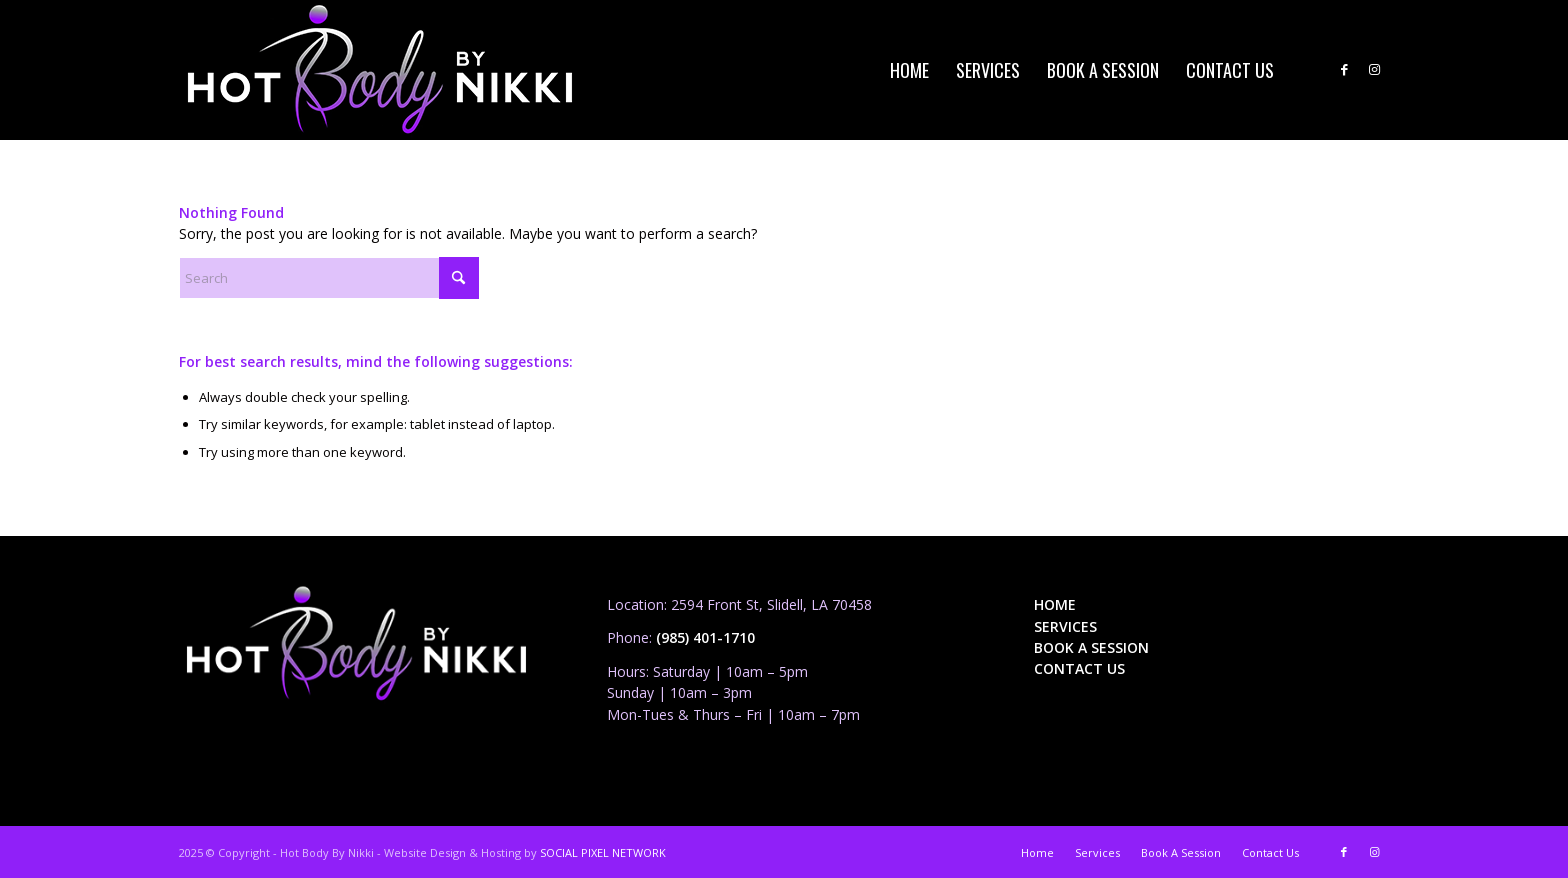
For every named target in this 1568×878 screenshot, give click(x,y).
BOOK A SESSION (1091, 647)
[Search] (329, 278)
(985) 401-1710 (705, 637)
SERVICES (1065, 626)
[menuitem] (909, 70)
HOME (1055, 604)
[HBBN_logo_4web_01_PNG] (380, 70)
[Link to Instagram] (1374, 69)
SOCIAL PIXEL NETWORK (603, 852)
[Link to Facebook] (1344, 69)
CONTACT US (1079, 668)
